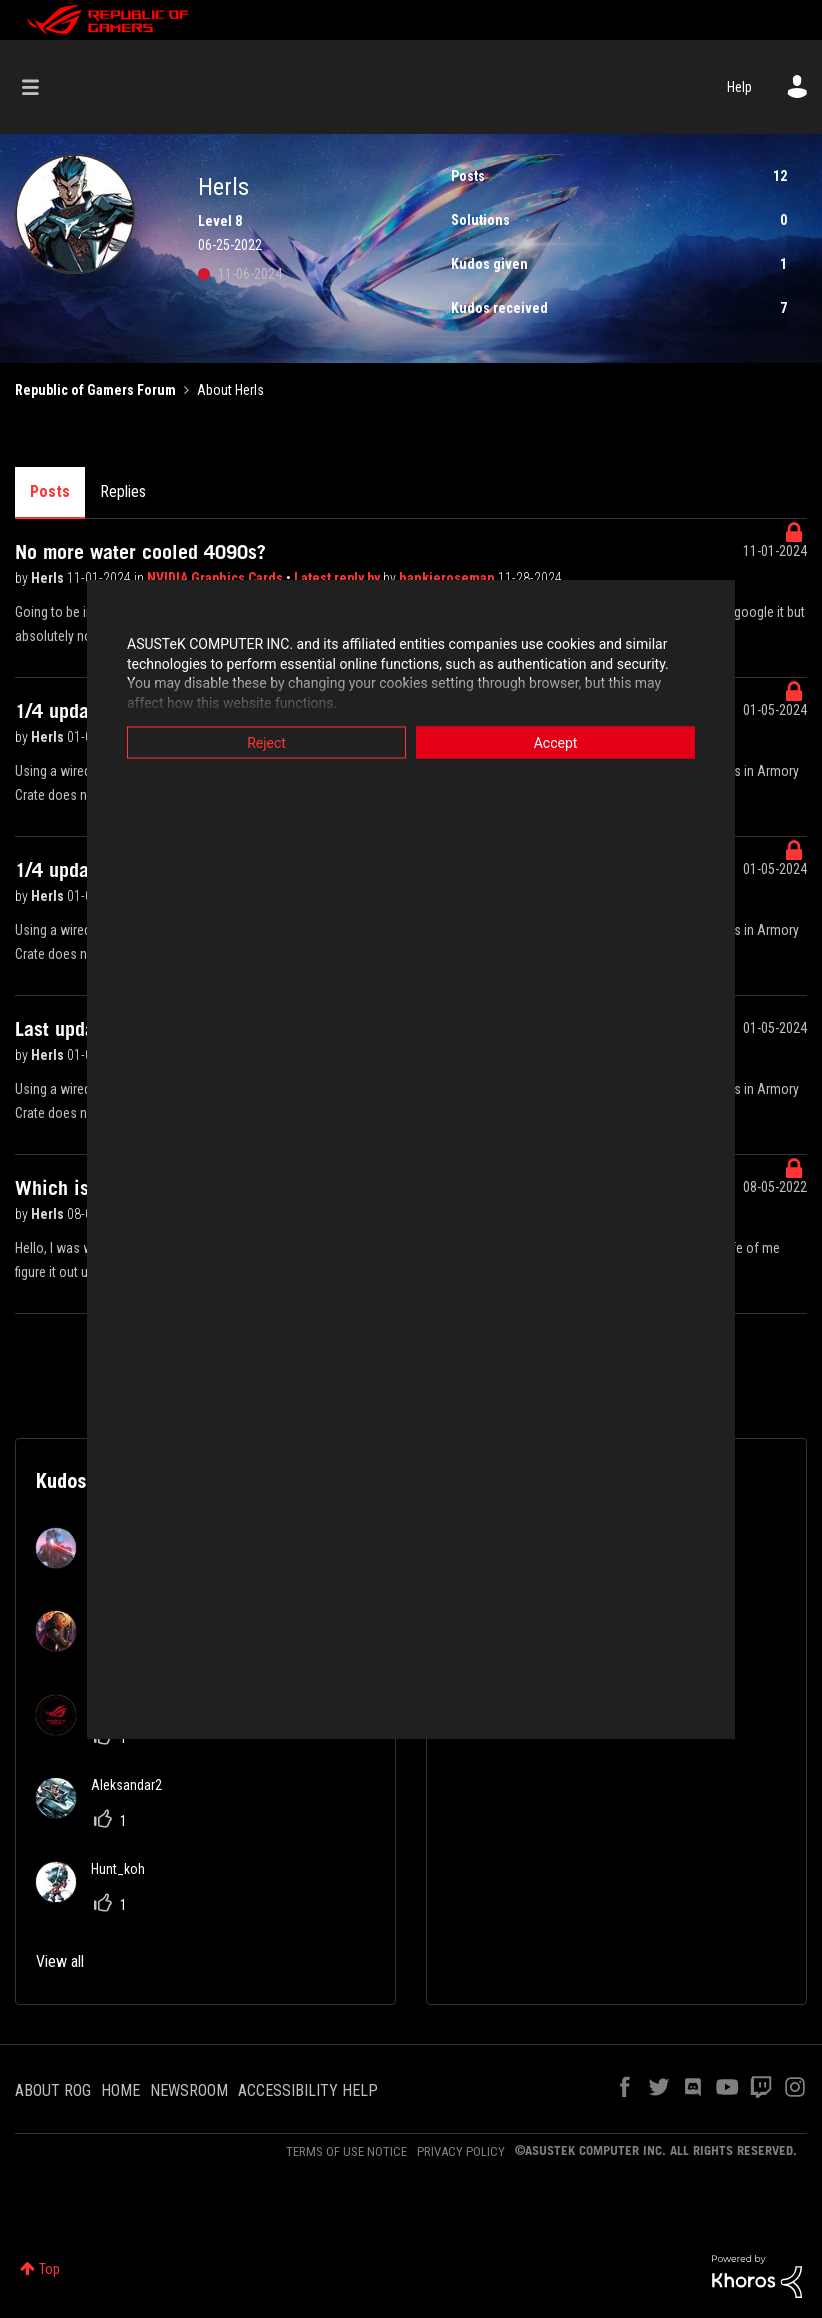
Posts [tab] (50, 491)
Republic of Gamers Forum (95, 390)
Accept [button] (556, 743)
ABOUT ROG (53, 2090)
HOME (120, 2090)
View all (60, 1961)
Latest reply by (338, 578)
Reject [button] (266, 743)
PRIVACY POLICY (461, 2151)
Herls (49, 578)
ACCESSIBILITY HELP (308, 2090)
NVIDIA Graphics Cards (216, 578)
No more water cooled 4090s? (140, 552)
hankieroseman (448, 578)
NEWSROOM (189, 2090)
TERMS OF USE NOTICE (346, 2151)
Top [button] (49, 2269)
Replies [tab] (123, 491)
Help (739, 87)
